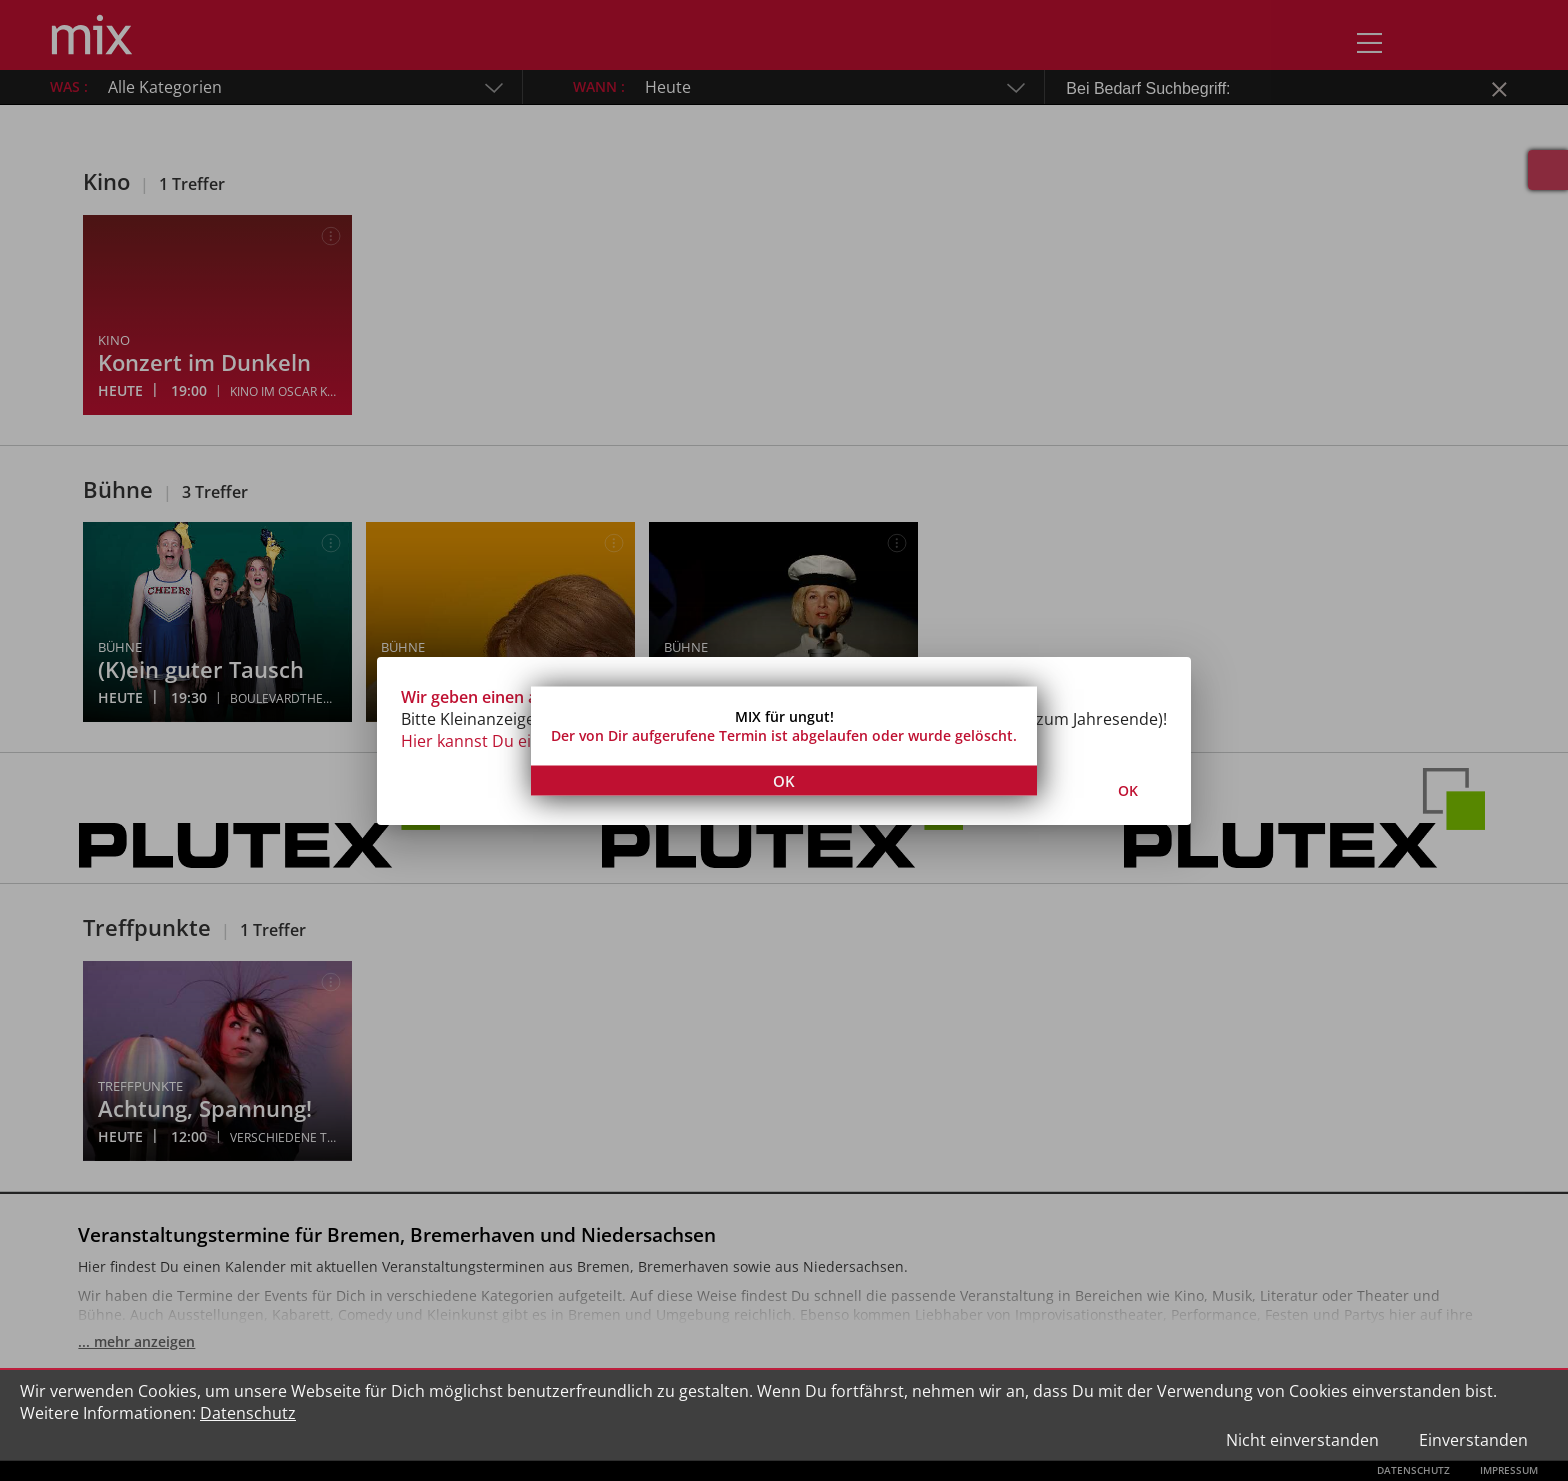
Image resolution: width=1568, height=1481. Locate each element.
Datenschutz (248, 1413)
